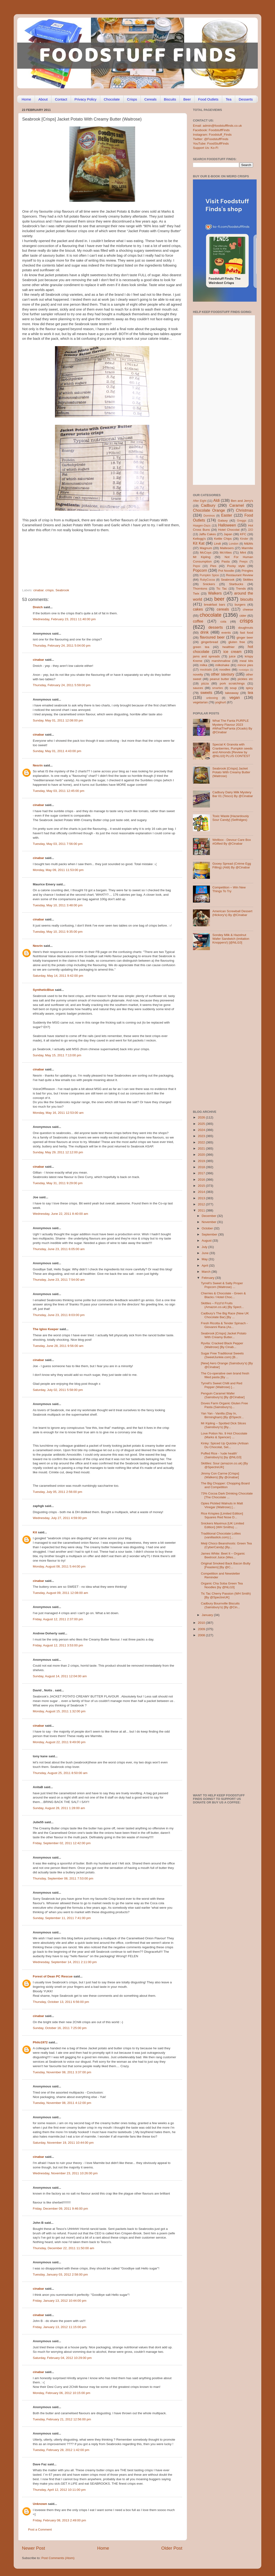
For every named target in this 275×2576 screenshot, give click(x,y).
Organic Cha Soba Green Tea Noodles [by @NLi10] (222, 1585)
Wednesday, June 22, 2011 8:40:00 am (60, 1213)
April (205, 1265)
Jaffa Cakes (207, 534)
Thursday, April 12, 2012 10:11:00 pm (59, 2489)
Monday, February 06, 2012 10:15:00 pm (61, 2393)
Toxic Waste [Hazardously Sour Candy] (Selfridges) (230, 818)
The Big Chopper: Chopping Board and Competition (225, 1485)
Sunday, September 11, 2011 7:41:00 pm (62, 1918)
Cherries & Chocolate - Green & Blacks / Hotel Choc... (223, 1295)
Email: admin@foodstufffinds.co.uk (217, 125)
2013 (202, 1198)
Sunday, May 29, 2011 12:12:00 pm (58, 1152)
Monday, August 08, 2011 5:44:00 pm (59, 1566)
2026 (202, 1117)
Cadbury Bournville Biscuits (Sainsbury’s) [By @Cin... (220, 1605)
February (208, 1278)
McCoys (206, 552)
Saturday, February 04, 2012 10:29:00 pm (62, 2358)
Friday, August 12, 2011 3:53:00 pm (58, 1645)
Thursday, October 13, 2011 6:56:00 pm (61, 2002)
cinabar (38, 590)
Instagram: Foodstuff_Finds (212, 134)
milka (203, 665)
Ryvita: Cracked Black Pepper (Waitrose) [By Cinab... (222, 1345)
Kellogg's (199, 538)
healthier (228, 647)
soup (233, 688)
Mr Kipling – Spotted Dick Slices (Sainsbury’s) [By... (223, 1425)
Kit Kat (198, 543)
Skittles (248, 579)
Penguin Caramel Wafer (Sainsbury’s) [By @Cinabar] (223, 1395)
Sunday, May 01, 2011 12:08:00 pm (58, 720)
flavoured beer (212, 637)
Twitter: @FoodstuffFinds (210, 139)
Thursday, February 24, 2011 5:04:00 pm (61, 645)
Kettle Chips (223, 538)
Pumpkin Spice (209, 575)
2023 (202, 1136)
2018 (202, 1167)
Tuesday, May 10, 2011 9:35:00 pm (58, 931)
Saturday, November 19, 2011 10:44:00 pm (63, 2142)
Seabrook (62, 590)
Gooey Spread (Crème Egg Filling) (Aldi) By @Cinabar (231, 865)
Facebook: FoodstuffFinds (211, 130)
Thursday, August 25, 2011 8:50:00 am (60, 1773)
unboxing (212, 698)
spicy (249, 688)
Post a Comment (40, 2529)
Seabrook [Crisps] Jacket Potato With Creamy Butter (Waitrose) (231, 772)
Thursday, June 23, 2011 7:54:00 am (59, 1279)
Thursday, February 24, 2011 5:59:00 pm (61, 685)
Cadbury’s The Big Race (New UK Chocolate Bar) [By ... (225, 1315)
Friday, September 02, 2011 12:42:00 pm (62, 1843)
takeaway (231, 693)
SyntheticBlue (43, 990)
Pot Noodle (226, 570)
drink (204, 632)
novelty (198, 674)
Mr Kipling (201, 557)
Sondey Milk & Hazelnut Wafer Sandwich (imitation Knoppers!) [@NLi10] (230, 938)
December (209, 1216)
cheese (248, 609)
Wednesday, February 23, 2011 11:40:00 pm (64, 619)
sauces (198, 688)
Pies (213, 566)
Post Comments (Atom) (58, 2558)
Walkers (215, 593)
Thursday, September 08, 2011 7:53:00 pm (63, 1878)
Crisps (132, 99)
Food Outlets (208, 99)
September (210, 1234)
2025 (202, 1124)
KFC (243, 534)
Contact (61, 99)
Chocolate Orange (209, 510)
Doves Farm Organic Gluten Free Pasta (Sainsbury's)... (224, 1405)
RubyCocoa (207, 579)
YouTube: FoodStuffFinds (211, 143)
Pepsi (196, 566)
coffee (198, 621)
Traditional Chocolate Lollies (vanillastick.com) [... (221, 1535)
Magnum (206, 548)
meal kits (246, 661)
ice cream (232, 651)
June (205, 1253)
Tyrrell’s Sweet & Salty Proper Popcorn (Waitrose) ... (222, 1285)
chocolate (210, 615)
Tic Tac (221, 588)
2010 (202, 1622)
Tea (228, 99)
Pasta (225, 561)
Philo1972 (40, 2042)
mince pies (245, 665)
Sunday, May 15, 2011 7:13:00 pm (57, 1055)
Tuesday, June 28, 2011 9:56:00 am (58, 1346)
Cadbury (208, 505)
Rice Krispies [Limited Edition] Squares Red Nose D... (222, 1515)
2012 (202, 1204)
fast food (246, 632)
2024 (202, 1130)
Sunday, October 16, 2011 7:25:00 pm (60, 2028)
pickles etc (245, 679)
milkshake (222, 665)
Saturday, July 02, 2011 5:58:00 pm (58, 1390)
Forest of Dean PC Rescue (53, 1976)
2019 (202, 1161)
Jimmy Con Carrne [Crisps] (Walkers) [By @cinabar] (220, 1475)
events (226, 632)
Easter (226, 515)
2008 (202, 1635)
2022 (202, 1142)
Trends (241, 588)
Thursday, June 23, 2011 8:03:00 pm (59, 1315)
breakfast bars (214, 604)
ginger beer (245, 637)
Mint (243, 552)
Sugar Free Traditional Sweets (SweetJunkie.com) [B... (222, 1355)
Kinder (244, 538)
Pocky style (236, 566)
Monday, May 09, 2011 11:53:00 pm (58, 870)
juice (232, 656)
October (208, 1228)
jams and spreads (206, 656)
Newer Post (33, 2548)
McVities (226, 552)
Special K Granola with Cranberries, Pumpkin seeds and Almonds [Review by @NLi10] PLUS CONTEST (232, 750)
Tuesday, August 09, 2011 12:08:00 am (60, 1593)
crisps (49, 590)
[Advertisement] (93, 556)
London (233, 543)
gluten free (237, 642)
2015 (202, 1185)
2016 (202, 1179)
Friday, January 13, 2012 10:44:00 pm (59, 2300)
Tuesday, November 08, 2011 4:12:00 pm (62, 2103)
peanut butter (219, 679)
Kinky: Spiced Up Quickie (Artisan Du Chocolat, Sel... (225, 1445)
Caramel (236, 505)
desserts (215, 627)
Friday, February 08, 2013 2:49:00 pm (59, 2520)
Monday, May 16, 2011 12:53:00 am (58, 1112)
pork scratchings (232, 683)
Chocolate (112, 99)
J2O (250, 529)
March (206, 1271)
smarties (217, 688)
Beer (187, 99)
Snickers (209, 584)
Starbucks (236, 584)
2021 (202, 1148)
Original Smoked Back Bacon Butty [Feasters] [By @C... (225, 1565)
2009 (202, 1629)
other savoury (222, 674)
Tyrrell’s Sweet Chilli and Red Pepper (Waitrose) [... (221, 1385)
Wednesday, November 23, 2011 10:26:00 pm (65, 2173)
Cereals (150, 99)
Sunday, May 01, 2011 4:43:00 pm (57, 751)
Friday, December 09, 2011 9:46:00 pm (60, 2208)
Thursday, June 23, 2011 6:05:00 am (59, 1249)
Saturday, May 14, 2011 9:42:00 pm (58, 975)
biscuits (246, 599)
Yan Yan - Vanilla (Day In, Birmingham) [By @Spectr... (222, 1415)
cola (223, 621)
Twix (196, 593)
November (209, 1222)
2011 (202, 1210)
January (208, 1615)
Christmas (244, 510)
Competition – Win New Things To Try (229, 889)
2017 (202, 1173)
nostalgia (244, 669)
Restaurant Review (239, 575)
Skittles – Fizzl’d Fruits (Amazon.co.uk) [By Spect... (222, 1305)
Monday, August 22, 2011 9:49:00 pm (59, 1742)
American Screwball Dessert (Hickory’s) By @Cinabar (232, 913)
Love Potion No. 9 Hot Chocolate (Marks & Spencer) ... (224, 1435)
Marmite (247, 548)
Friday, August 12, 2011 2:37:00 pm (58, 1619)
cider (242, 615)
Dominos (209, 515)
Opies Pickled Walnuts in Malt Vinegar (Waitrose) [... (222, 1505)
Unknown (40, 2504)
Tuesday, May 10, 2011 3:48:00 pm (58, 905)
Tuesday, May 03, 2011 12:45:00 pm (58, 791)
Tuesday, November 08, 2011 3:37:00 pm (62, 2072)
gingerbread (209, 642)
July (205, 1247)
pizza (205, 683)
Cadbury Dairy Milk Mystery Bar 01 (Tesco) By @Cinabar (232, 794)
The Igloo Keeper (46, 1329)
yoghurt (220, 702)
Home (26, 99)
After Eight (199, 500)
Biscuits (170, 99)
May (205, 1259)
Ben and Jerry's (242, 500)
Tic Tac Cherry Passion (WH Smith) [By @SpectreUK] (226, 1595)
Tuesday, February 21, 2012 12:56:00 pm (62, 2419)
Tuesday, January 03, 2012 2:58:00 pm (60, 2274)
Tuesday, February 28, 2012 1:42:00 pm (61, 2450)
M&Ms (248, 543)
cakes (198, 609)
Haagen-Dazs (201, 525)
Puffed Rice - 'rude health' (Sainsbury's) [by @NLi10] (221, 1455)
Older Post (171, 2548)
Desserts (246, 99)
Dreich (38, 607)
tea (250, 692)
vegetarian (200, 702)
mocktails (206, 669)
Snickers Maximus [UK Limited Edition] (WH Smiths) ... (222, 1525)
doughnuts (245, 627)
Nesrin (38, 765)
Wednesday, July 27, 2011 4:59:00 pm (60, 1518)
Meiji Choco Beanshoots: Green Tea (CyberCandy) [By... (226, 1545)
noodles (224, 669)
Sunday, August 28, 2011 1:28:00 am (59, 1808)
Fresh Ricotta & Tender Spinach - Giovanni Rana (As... (224, 1325)
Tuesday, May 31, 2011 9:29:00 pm (58, 1183)
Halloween (227, 525)
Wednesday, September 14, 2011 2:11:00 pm (65, 1962)
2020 (202, 1154)
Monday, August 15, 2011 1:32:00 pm (59, 1711)
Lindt (217, 543)
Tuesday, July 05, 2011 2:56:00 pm (57, 1492)
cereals (223, 609)
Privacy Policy (85, 99)
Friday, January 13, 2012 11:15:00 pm (59, 2327)
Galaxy (223, 520)
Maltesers (227, 548)
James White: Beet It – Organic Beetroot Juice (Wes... (223, 1555)
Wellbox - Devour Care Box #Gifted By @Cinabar (231, 841)
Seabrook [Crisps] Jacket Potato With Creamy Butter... (223, 1335)
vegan (234, 697)
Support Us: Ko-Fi (205, 148)
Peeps (243, 561)
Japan (228, 534)
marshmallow (221, 661)
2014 (202, 1192)
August (207, 1240)
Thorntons (200, 588)
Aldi (216, 500)
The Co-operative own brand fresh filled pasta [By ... (225, 1375)
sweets (206, 692)
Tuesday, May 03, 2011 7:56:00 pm (58, 844)
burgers (240, 604)
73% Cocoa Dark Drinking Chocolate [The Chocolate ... (227, 1495)
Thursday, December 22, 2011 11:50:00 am (63, 2248)
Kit (35, 1532)
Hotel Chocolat (228, 529)
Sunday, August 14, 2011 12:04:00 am (60, 1676)
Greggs (241, 520)
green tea (201, 647)
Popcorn (200, 570)
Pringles (247, 570)
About (43, 99)
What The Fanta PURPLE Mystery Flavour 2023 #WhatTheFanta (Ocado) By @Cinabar (232, 726)
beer (219, 599)
